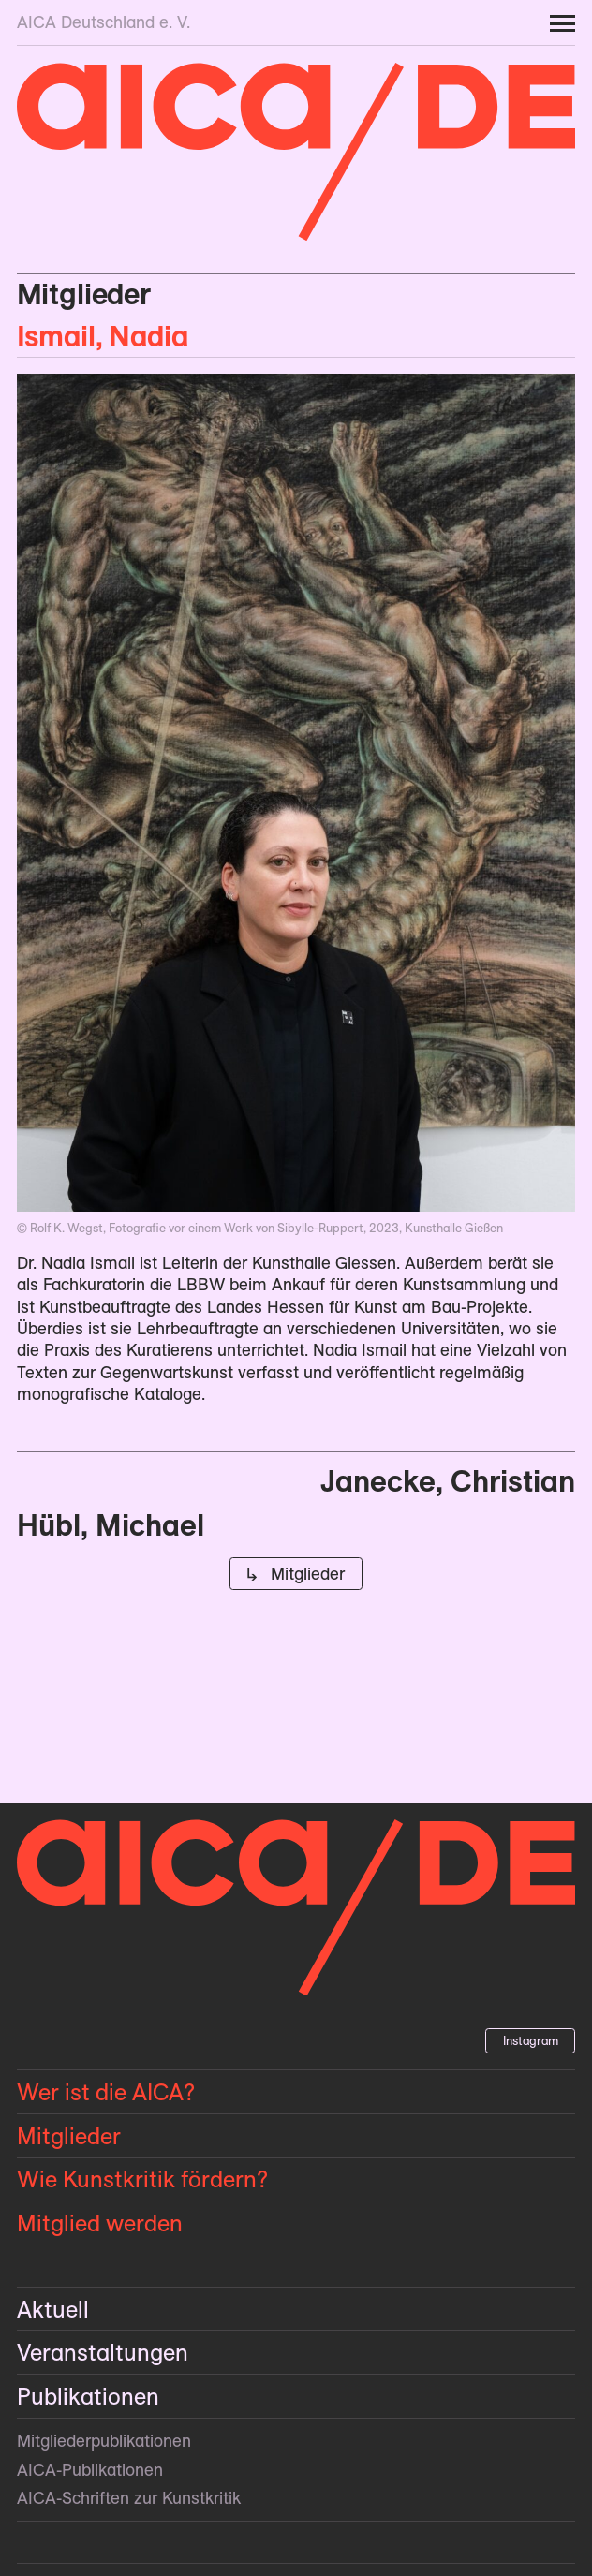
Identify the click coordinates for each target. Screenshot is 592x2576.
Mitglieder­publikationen (104, 2441)
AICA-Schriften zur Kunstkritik (129, 2498)
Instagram (530, 2040)
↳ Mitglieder (296, 1573)
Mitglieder (84, 294)
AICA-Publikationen (90, 2470)
